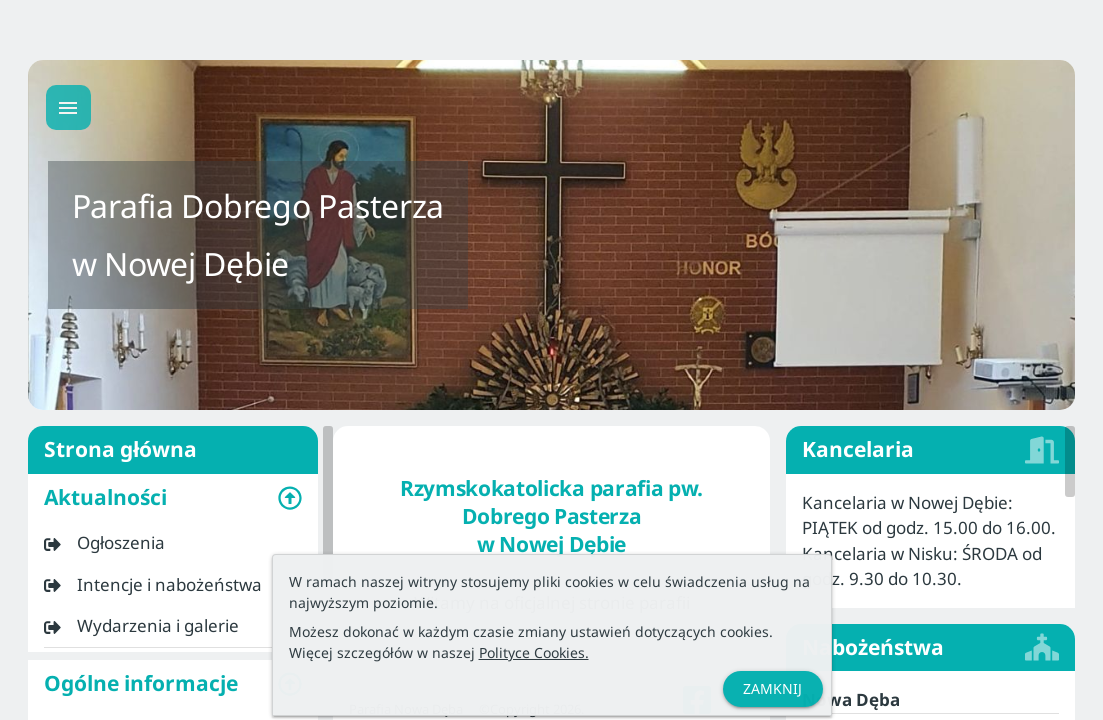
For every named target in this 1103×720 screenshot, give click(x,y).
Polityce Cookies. (534, 652)
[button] (173, 498)
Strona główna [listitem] (173, 450)
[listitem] (173, 543)
